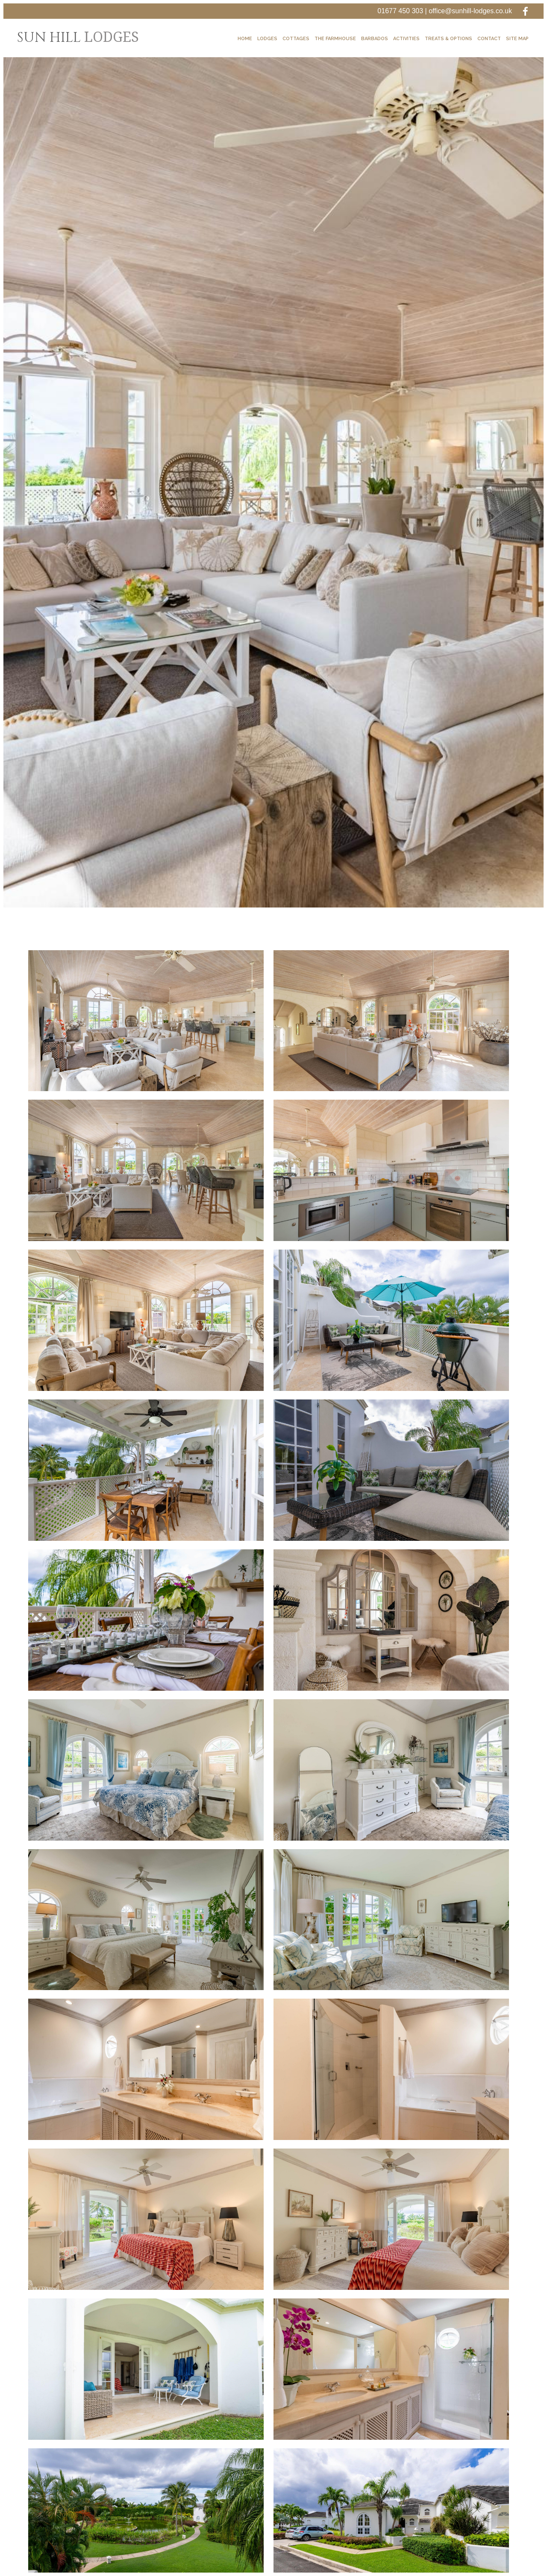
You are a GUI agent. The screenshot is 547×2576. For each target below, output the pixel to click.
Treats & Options (448, 38)
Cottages (295, 38)
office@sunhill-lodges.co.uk (470, 11)
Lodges (267, 38)
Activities (406, 38)
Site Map (517, 38)
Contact (489, 38)
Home (245, 38)
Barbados (374, 38)
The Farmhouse (335, 38)
